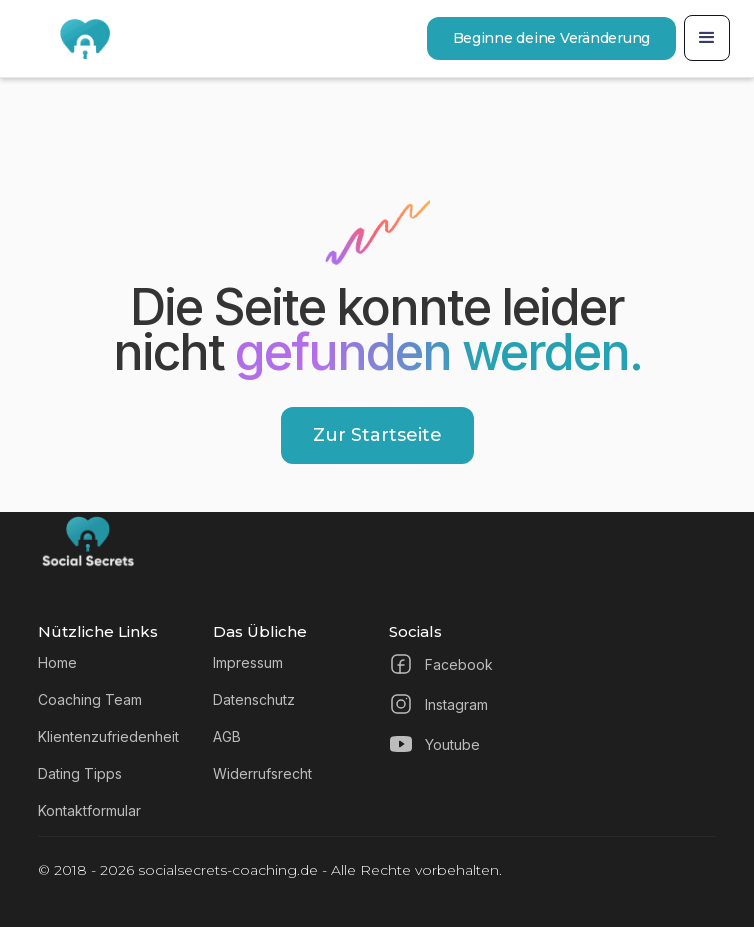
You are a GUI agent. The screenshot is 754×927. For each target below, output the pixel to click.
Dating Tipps (80, 773)
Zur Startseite (377, 435)
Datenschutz (254, 699)
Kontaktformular (89, 810)
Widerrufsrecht (262, 773)
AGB (227, 736)
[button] (707, 38)
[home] (69, 38)
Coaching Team (90, 699)
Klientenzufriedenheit (108, 736)
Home (57, 662)
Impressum (248, 662)
